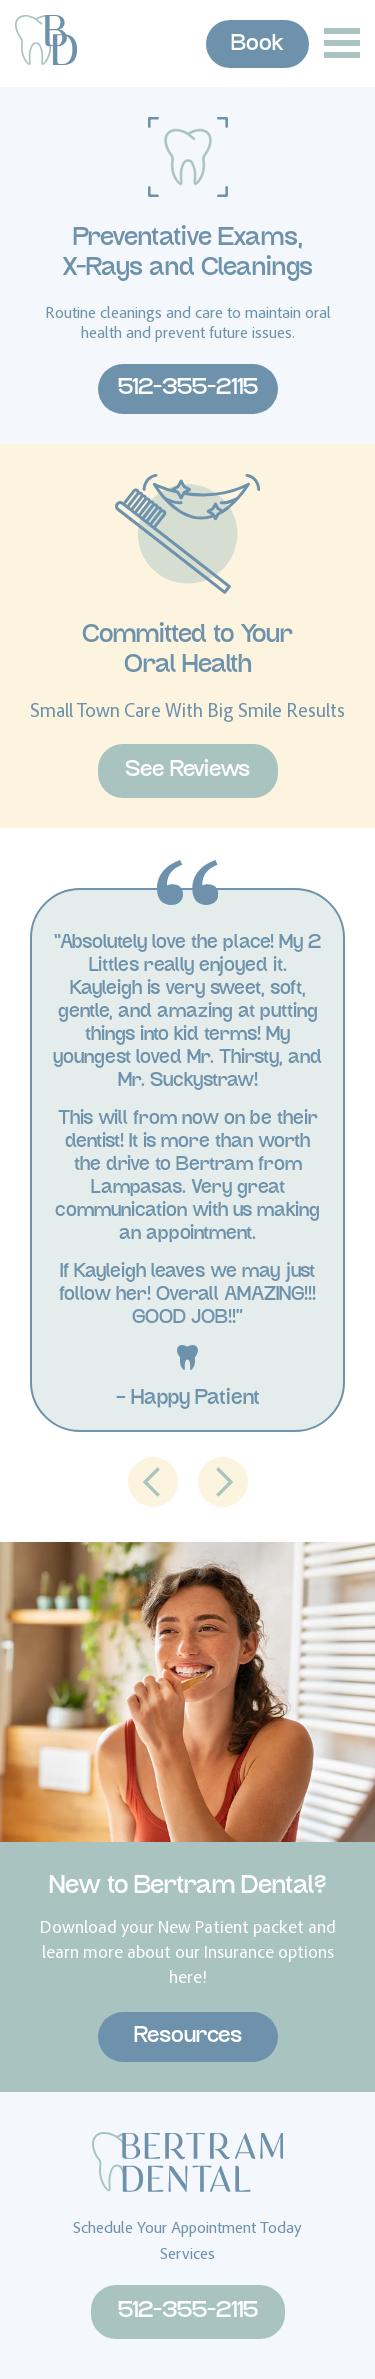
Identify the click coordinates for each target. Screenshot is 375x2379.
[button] (153, 1482)
